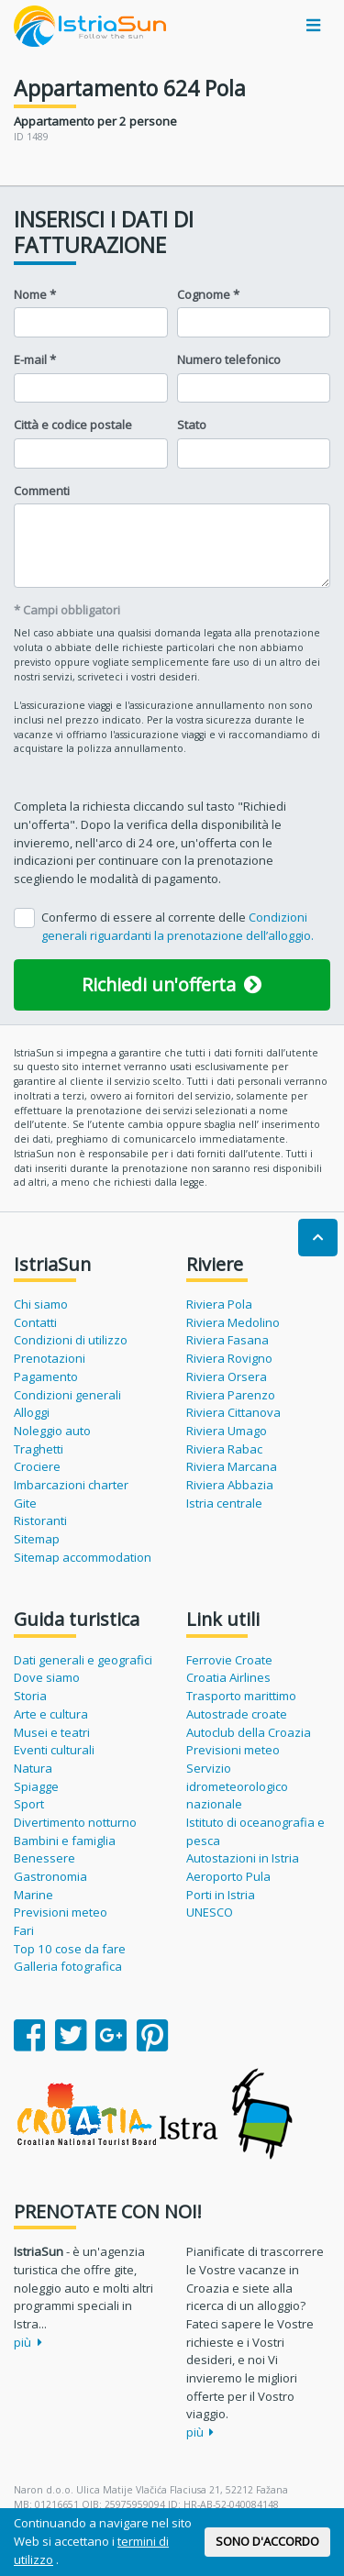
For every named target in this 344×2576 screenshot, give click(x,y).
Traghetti (38, 1449)
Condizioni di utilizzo (71, 1340)
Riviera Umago (226, 1430)
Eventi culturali (54, 1749)
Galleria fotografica (68, 1966)
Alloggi (32, 1412)
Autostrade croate (236, 1714)
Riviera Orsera (226, 1376)
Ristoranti (40, 1520)
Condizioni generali (67, 1395)
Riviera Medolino (233, 1322)
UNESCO (209, 1912)
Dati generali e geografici (83, 1660)
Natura (33, 1768)
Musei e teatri (52, 1732)
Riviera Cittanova (233, 1412)
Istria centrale (224, 1503)
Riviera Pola (219, 1304)
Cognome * (208, 294)
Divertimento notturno (75, 1822)
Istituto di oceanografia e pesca (255, 1831)
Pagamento (46, 1376)
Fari (24, 1930)
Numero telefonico (229, 359)
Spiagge (36, 1786)
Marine (33, 1894)
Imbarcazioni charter (71, 1484)
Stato (191, 424)
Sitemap (37, 1539)
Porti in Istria (220, 1894)
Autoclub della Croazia (248, 1732)
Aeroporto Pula (228, 1876)
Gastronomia (50, 1876)
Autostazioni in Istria (242, 1858)
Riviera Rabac (224, 1449)
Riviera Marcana (231, 1466)
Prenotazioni (49, 1358)
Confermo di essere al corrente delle (177, 926)
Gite (25, 1503)
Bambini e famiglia (65, 1840)
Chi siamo (41, 1304)
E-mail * (35, 359)
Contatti (35, 1322)
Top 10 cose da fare (70, 1948)
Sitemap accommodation (82, 1557)
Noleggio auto (52, 1430)
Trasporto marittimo (241, 1695)
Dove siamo (47, 1677)
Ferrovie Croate (229, 1660)
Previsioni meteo (60, 1912)
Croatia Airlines (228, 1677)
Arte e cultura (51, 1714)
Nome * (35, 294)
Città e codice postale (73, 424)
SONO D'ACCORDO (267, 2541)
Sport (29, 1804)
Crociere (37, 1466)
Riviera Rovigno (229, 1358)
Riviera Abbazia (229, 1484)
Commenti (42, 490)
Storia (30, 1695)
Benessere (44, 1858)
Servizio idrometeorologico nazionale (237, 1786)
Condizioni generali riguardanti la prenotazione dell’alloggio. (177, 926)
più (28, 2342)
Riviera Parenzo (230, 1395)
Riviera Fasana (227, 1340)
